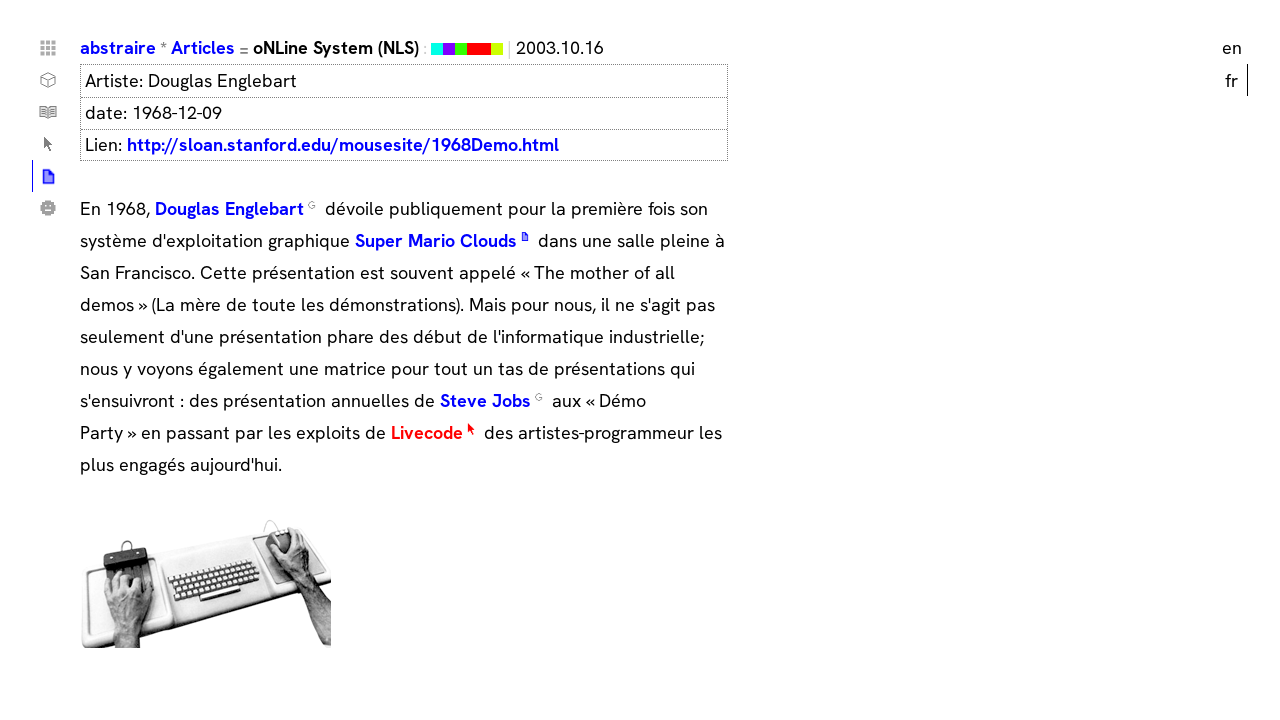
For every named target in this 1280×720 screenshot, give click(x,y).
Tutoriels (48, 112)
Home (48, 48)
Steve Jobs (485, 400)
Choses (48, 80)
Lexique (48, 144)
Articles (203, 47)
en (1232, 47)
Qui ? (48, 208)
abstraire (118, 47)
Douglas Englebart (229, 208)
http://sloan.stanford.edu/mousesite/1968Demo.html (343, 144)
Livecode (427, 432)
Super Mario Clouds (436, 240)
